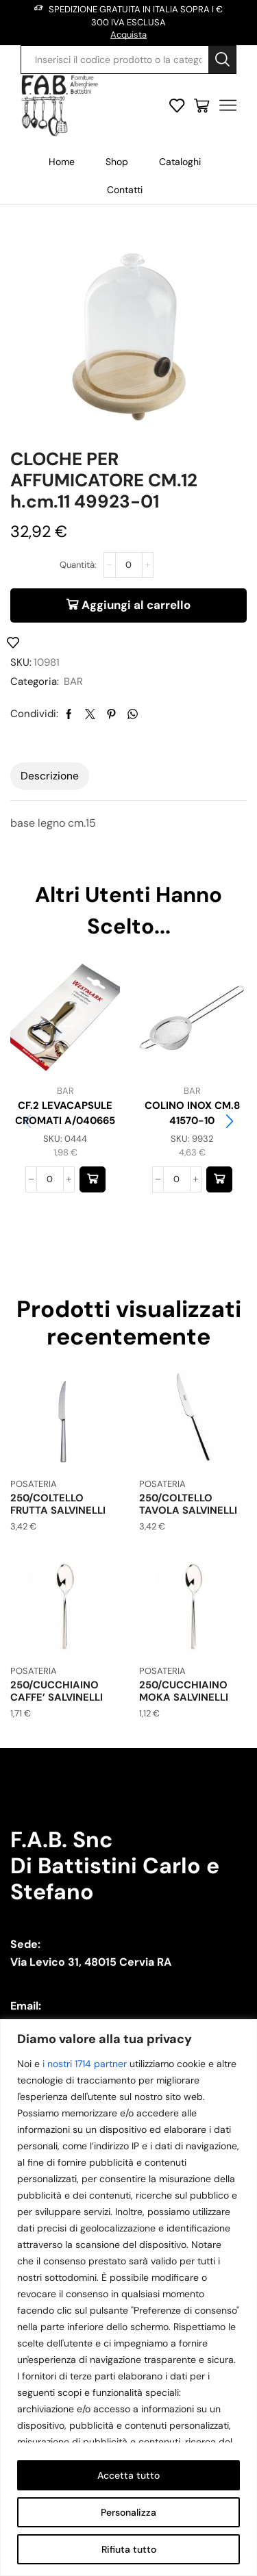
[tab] (49, 776)
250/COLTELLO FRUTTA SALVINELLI (58, 1504)
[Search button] (222, 59)
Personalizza (128, 2512)
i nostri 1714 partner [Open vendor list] (84, 2064)
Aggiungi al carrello (136, 604)
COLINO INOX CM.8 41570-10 (192, 1113)
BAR (73, 681)
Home (62, 161)
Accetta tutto (128, 2475)
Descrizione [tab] (50, 776)
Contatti (125, 190)
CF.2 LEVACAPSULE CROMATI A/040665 (65, 1113)
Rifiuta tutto (128, 2549)
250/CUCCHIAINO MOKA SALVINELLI (183, 1691)
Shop (117, 161)
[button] (92, 1179)
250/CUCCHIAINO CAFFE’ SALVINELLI (56, 1691)
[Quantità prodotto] (129, 565)
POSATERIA (33, 1484)
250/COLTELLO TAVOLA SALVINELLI (188, 1504)
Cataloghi (180, 161)
